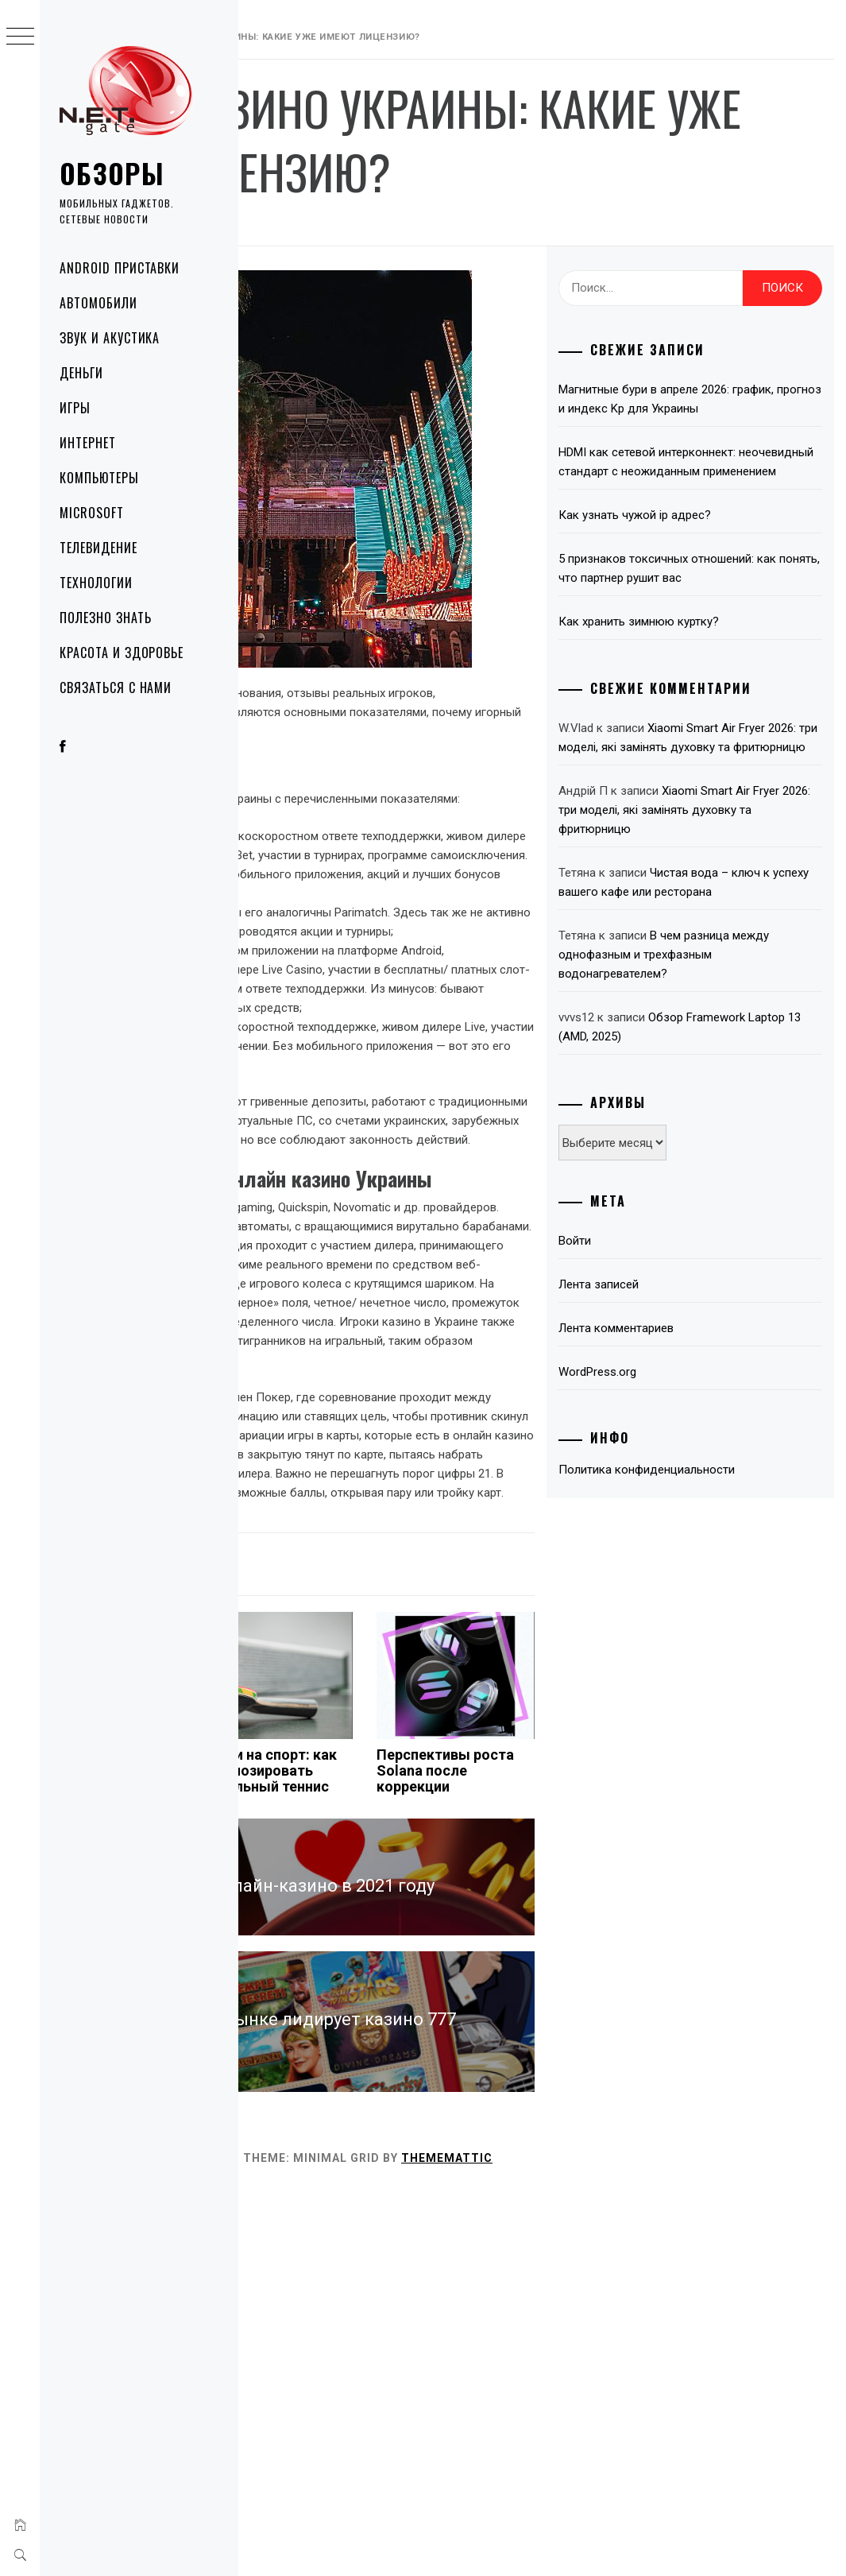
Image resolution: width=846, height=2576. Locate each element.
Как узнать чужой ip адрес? (718, 617)
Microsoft (92, 512)
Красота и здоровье (121, 652)
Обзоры (112, 173)
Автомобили (98, 302)
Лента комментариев (699, 1538)
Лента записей (682, 1494)
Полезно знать (105, 617)
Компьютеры (99, 477)
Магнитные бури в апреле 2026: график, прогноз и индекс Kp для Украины (727, 472)
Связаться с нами (116, 687)
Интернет (88, 442)
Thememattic (685, 2543)
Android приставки (120, 267)
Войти (658, 1450)
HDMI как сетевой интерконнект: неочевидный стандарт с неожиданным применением (730, 554)
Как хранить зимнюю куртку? (722, 742)
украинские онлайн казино (346, 1288)
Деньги (81, 372)
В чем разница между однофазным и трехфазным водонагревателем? (732, 1164)
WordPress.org (681, 1582)
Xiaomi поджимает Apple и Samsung (290, 2140)
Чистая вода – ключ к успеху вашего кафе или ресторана (728, 1082)
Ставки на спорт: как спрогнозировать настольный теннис (440, 2148)
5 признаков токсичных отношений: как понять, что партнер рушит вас (717, 679)
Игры (75, 407)
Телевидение (98, 547)
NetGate (418, 287)
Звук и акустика (110, 337)
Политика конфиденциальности (730, 1679)
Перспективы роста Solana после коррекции (558, 2140)
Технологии (96, 582)
